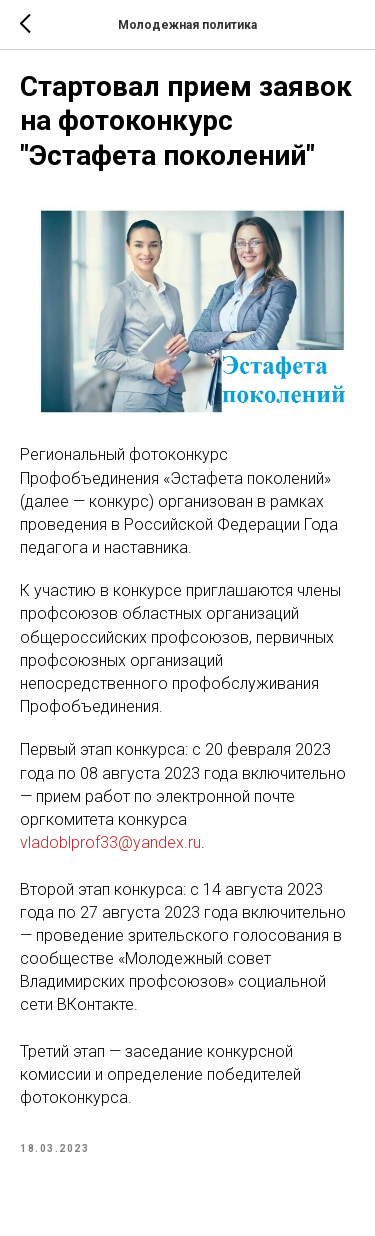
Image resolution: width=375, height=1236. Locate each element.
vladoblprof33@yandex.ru (110, 842)
